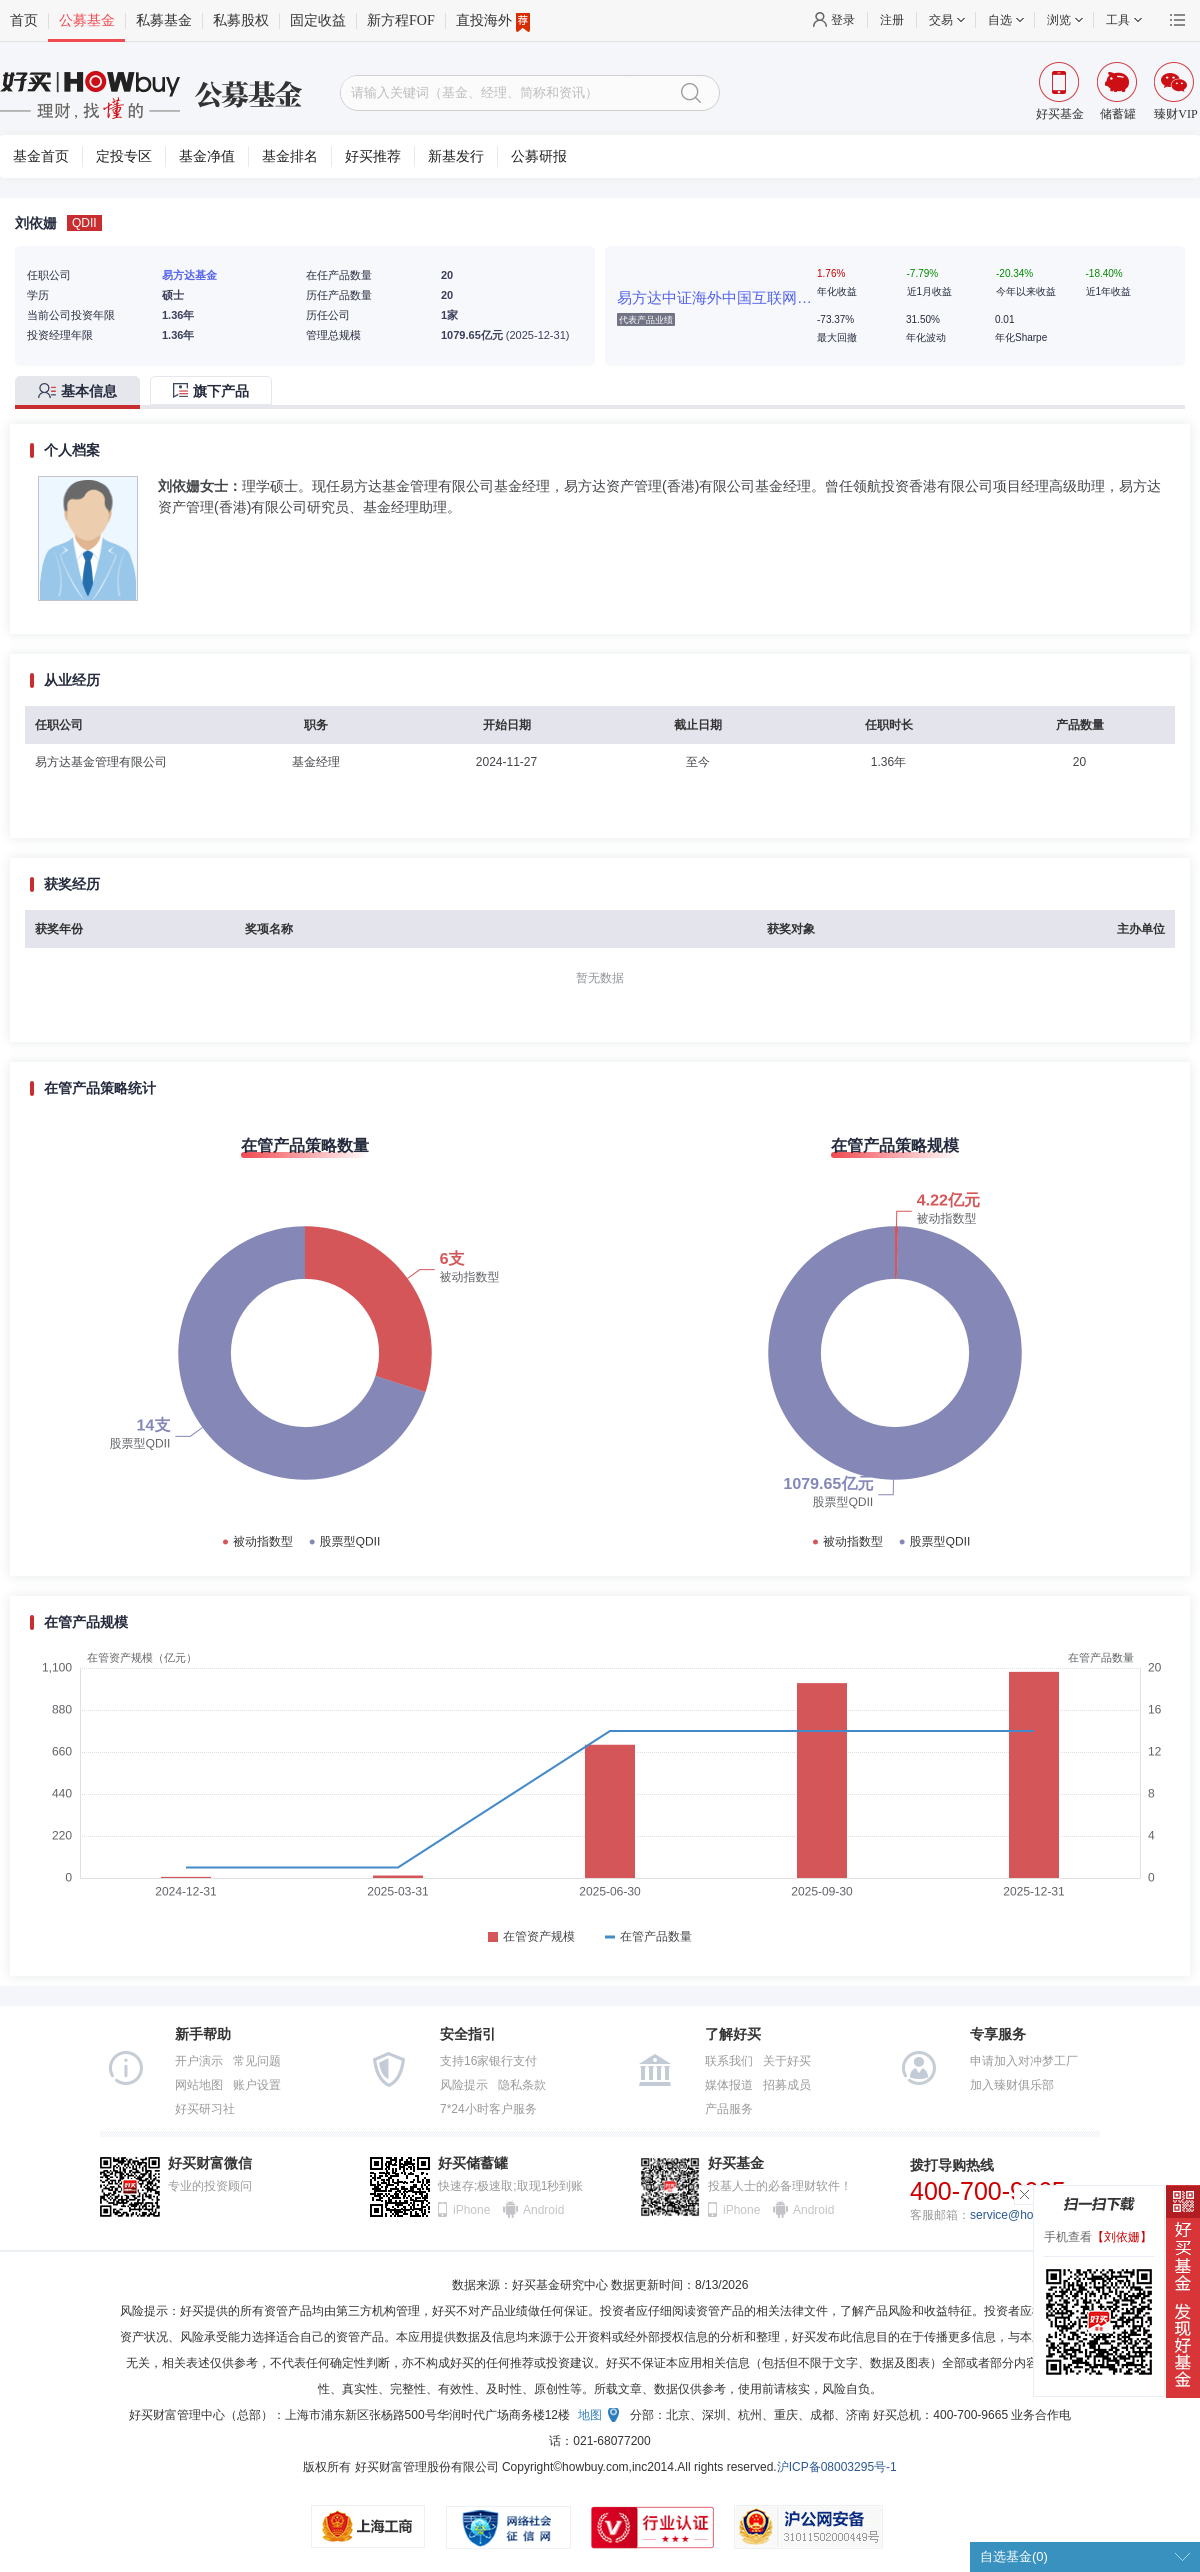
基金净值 (207, 156)
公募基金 (87, 20)
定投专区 (124, 156)
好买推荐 (373, 156)
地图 (590, 2415)
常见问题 (257, 2061)
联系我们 (729, 2061)
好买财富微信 (210, 2163)
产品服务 (729, 2109)
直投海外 (493, 21)
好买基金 (736, 2163)
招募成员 (787, 2085)
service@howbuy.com (1028, 2215)
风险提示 (464, 2085)
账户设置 (257, 2085)
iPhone (471, 2210)
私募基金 (164, 20)
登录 (843, 20)
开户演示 (199, 2061)
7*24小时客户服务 (488, 2109)
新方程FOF (401, 20)
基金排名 (290, 156)
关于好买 (787, 2061)
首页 (24, 20)
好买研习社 (205, 2109)
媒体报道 (729, 2085)
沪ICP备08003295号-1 (837, 2467)
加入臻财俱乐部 (1012, 2085)
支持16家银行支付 (488, 2061)
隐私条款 (522, 2085)
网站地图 (199, 2085)
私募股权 (241, 20)
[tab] (82, 392)
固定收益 (318, 20)
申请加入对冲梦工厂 (1024, 2061)
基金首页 (41, 156)
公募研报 (539, 156)
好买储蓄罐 (473, 2163)
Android (543, 2210)
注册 (892, 20)
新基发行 (456, 156)
